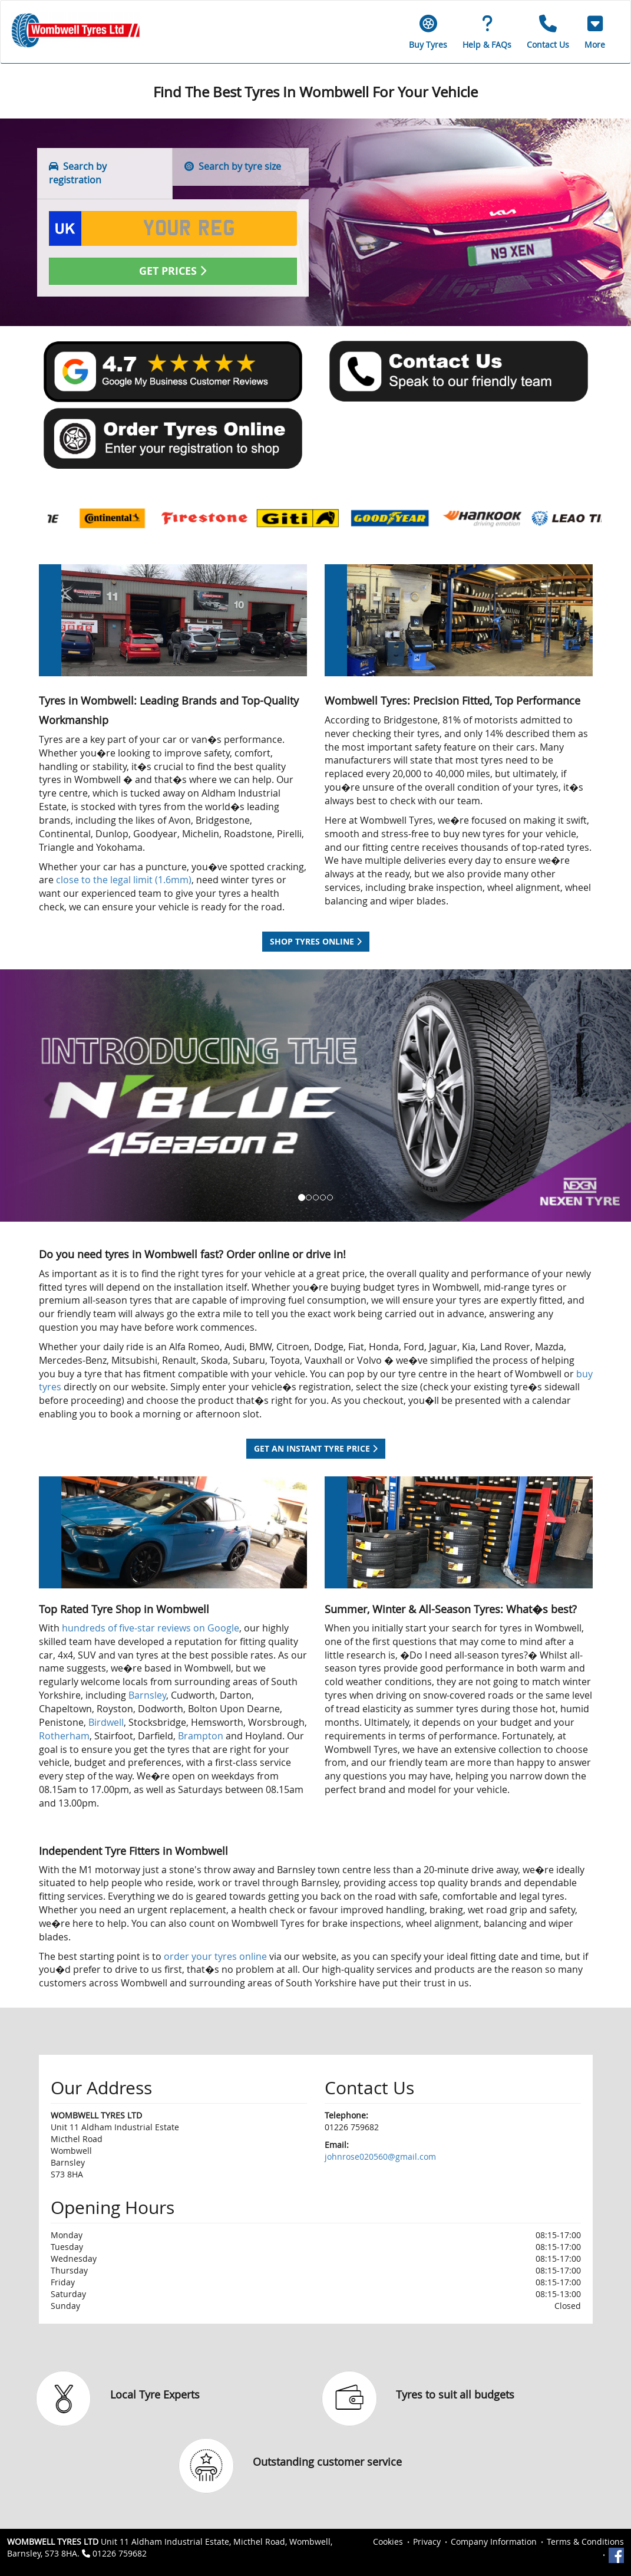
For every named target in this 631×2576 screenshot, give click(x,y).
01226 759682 (119, 2553)
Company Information (494, 2541)
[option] (94, 518)
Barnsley (147, 1695)
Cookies (388, 2541)
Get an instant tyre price (316, 1448)
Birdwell (106, 1722)
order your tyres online (215, 1956)
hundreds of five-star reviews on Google (150, 1627)
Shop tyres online (316, 941)
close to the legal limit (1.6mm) (123, 879)
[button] (595, 32)
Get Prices (172, 271)
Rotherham (64, 1735)
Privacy (427, 2541)
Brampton (202, 1735)
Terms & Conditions (585, 2541)
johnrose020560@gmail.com (380, 2156)
